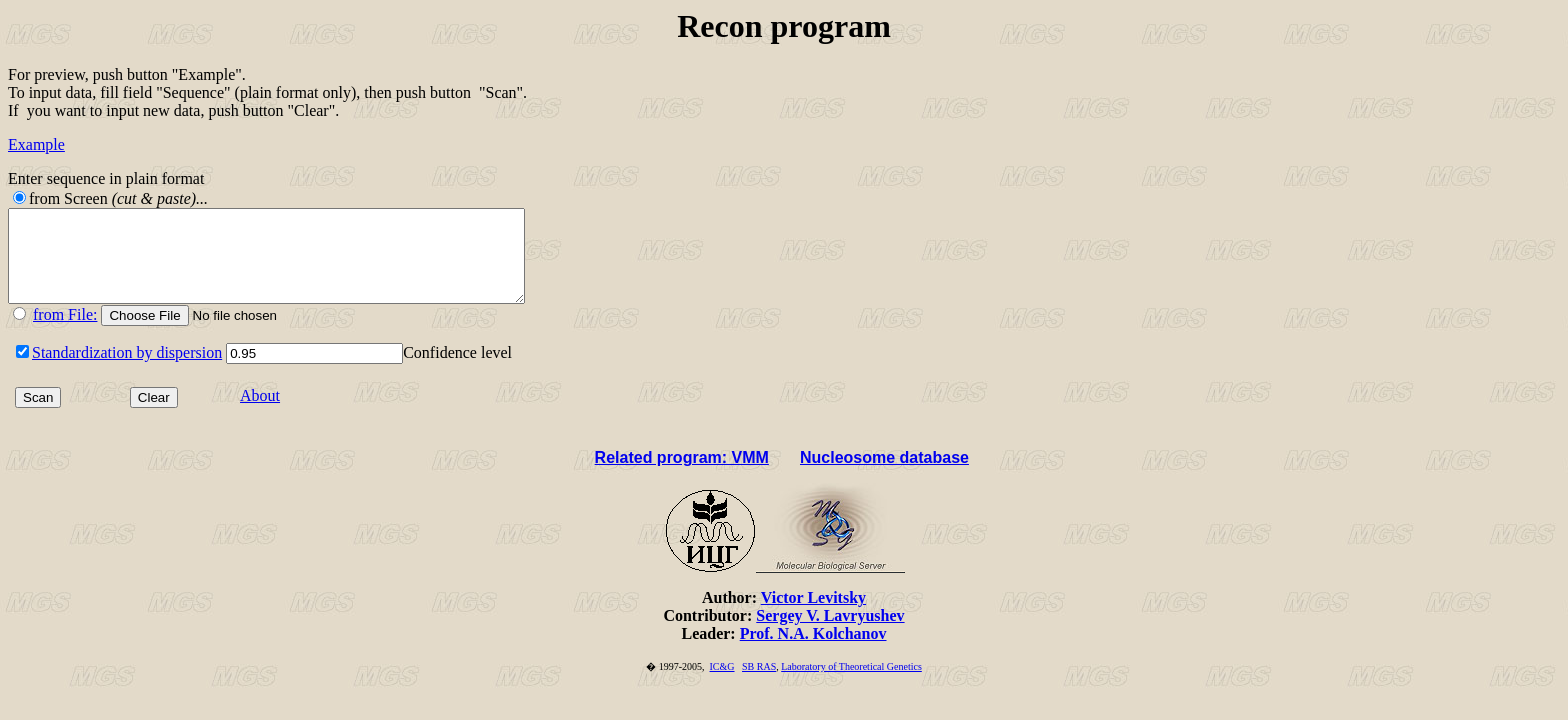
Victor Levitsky (813, 615)
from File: (65, 332)
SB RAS (759, 684)
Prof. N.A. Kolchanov (813, 651)
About (260, 413)
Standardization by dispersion (127, 370)
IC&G (722, 684)
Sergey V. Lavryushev (830, 633)
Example (36, 144)
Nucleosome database (884, 475)
